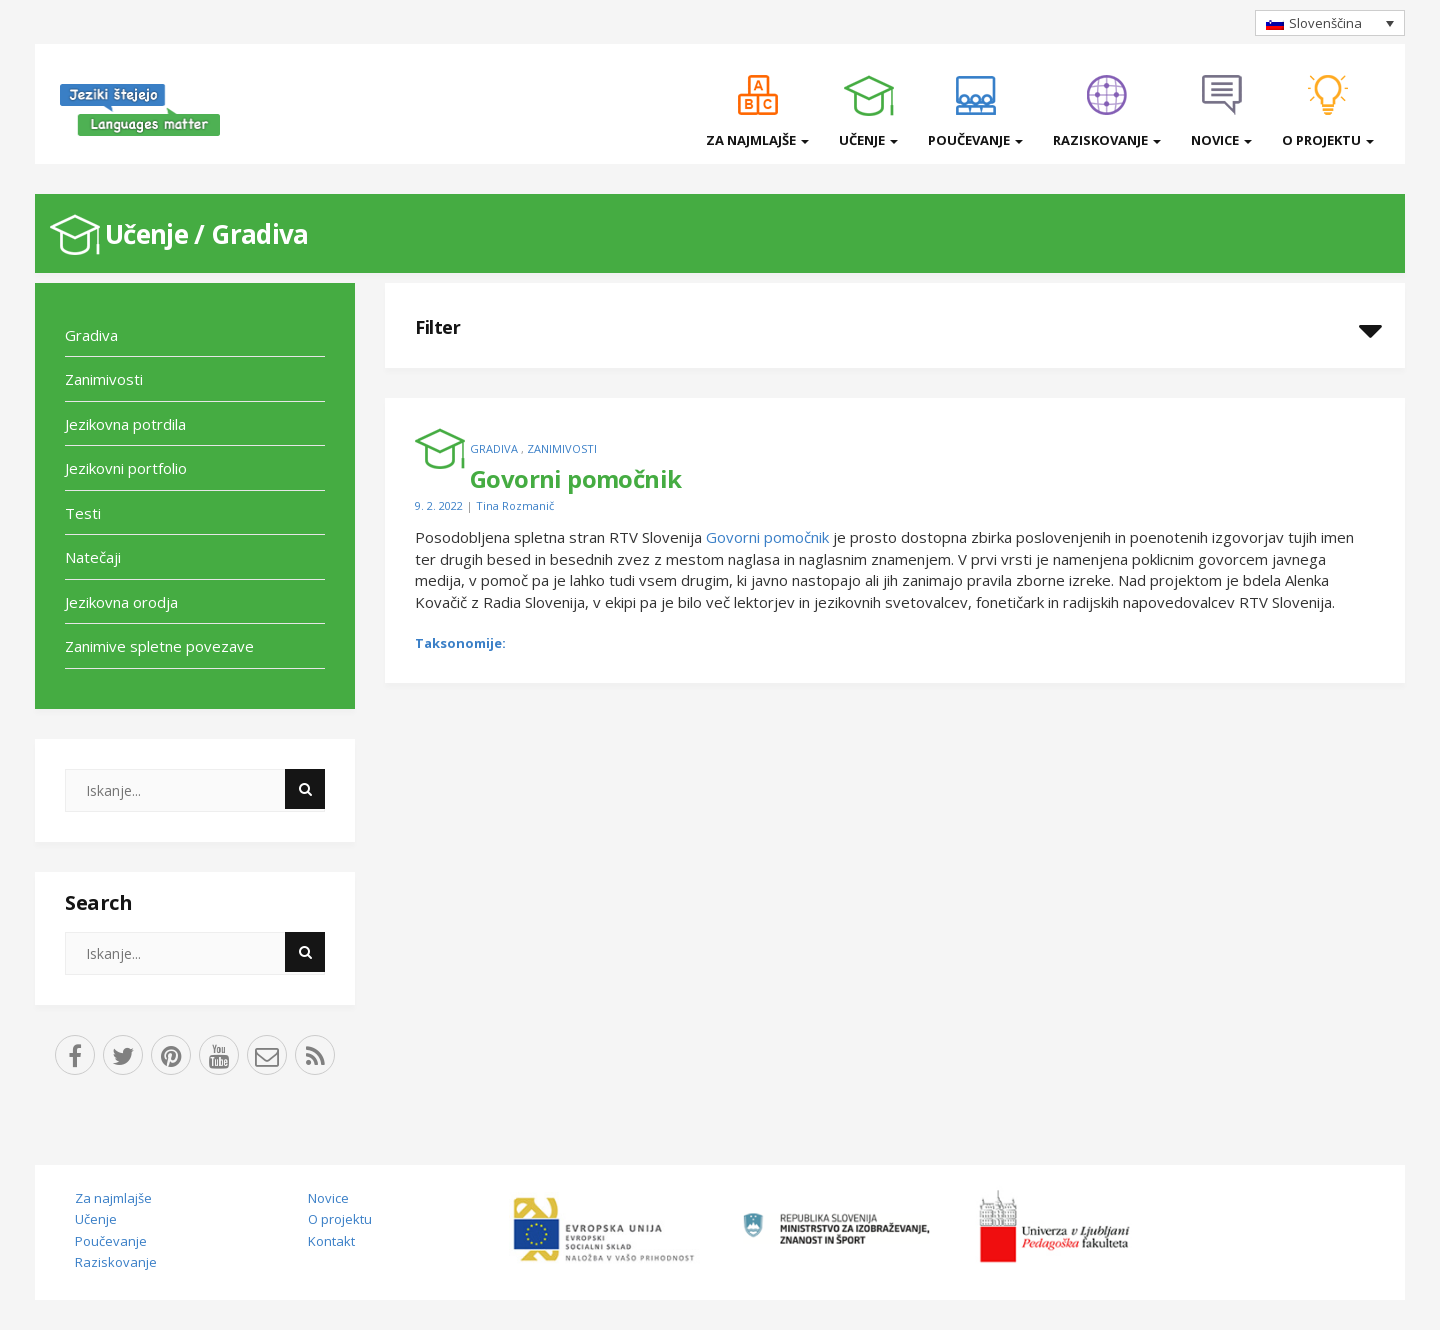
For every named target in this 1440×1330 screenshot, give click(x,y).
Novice (1221, 140)
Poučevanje (975, 140)
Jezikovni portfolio (126, 468)
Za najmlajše (757, 140)
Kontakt (331, 1241)
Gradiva (259, 234)
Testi (83, 513)
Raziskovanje (1107, 140)
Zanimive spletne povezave (159, 646)
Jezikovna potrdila (125, 424)
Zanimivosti (104, 379)
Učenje (868, 140)
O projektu (1328, 140)
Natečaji (93, 557)
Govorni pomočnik (767, 537)
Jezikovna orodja (121, 602)
